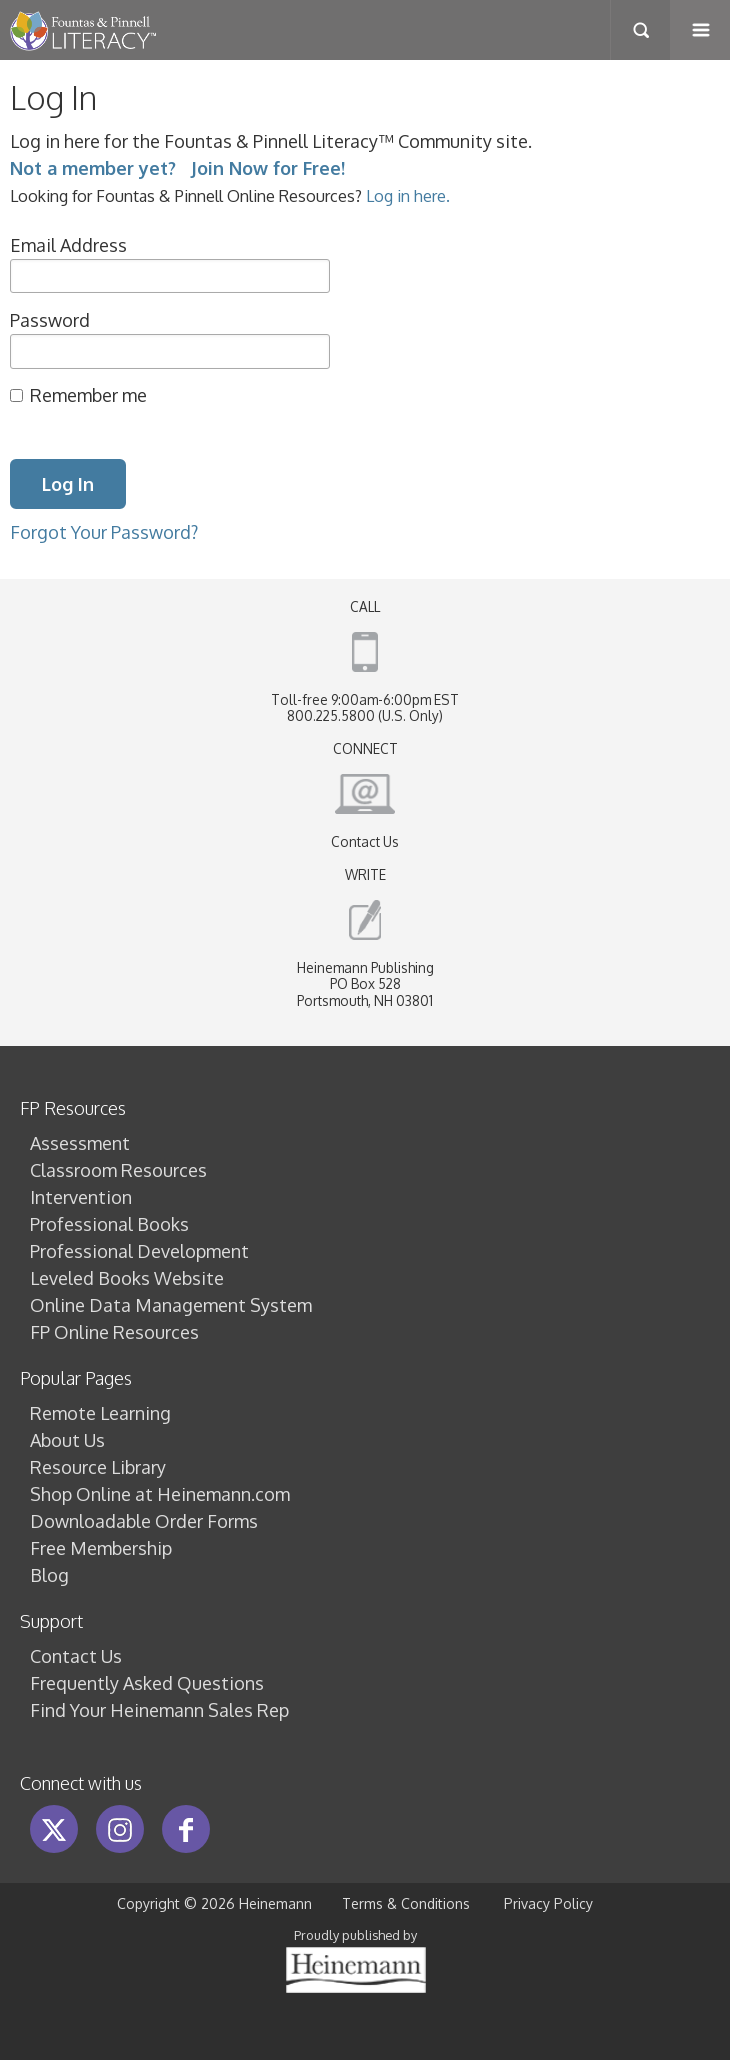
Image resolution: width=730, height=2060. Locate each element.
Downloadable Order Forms (144, 1521)
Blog (49, 1575)
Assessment (80, 1143)
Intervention (81, 1197)
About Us (67, 1440)
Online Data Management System (171, 1305)
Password (50, 320)
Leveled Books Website (127, 1278)
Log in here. (408, 195)
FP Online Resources (114, 1332)
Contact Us (365, 841)
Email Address (68, 245)
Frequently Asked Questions (147, 1683)
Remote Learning (100, 1413)
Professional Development (139, 1251)
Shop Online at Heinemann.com (160, 1494)
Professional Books (109, 1224)
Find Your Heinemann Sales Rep (159, 1710)
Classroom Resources (118, 1170)
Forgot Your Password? (104, 532)
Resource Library (98, 1467)
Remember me (88, 395)
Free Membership (101, 1548)
